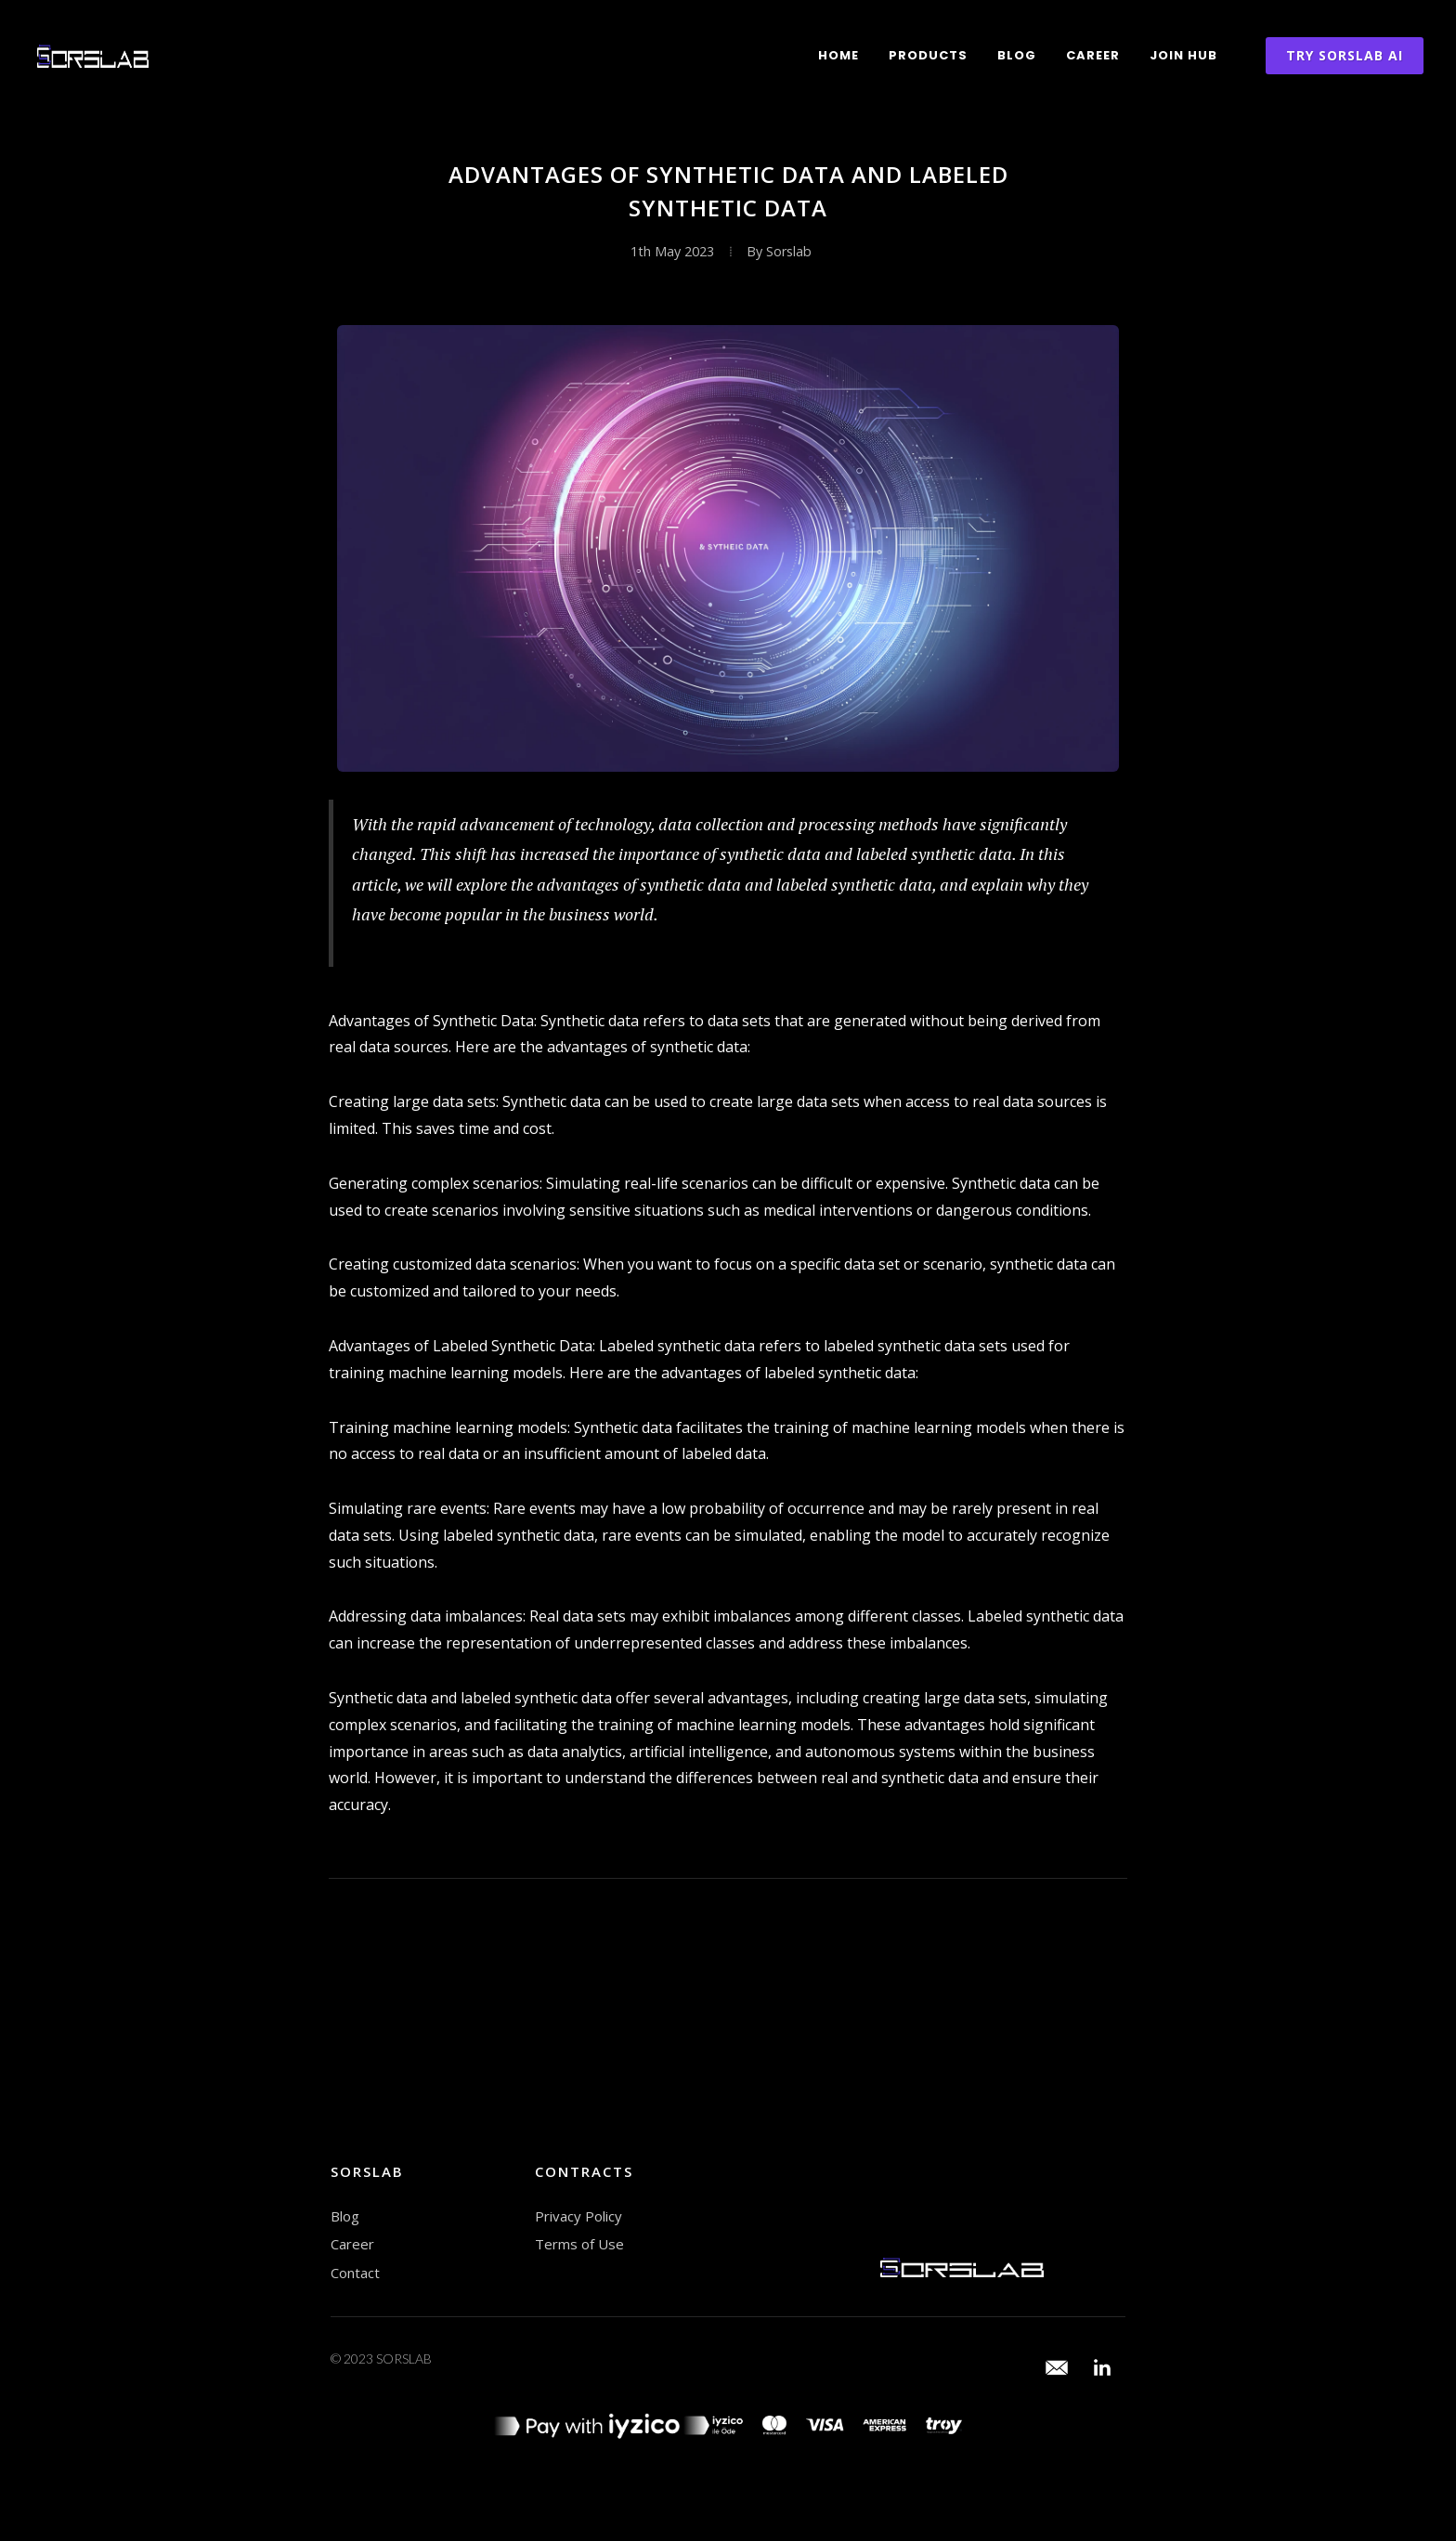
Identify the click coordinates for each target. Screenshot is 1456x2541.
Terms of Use (579, 2244)
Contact (355, 2272)
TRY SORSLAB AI (1344, 55)
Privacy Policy (578, 2216)
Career (1093, 55)
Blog (1016, 55)
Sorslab (789, 251)
